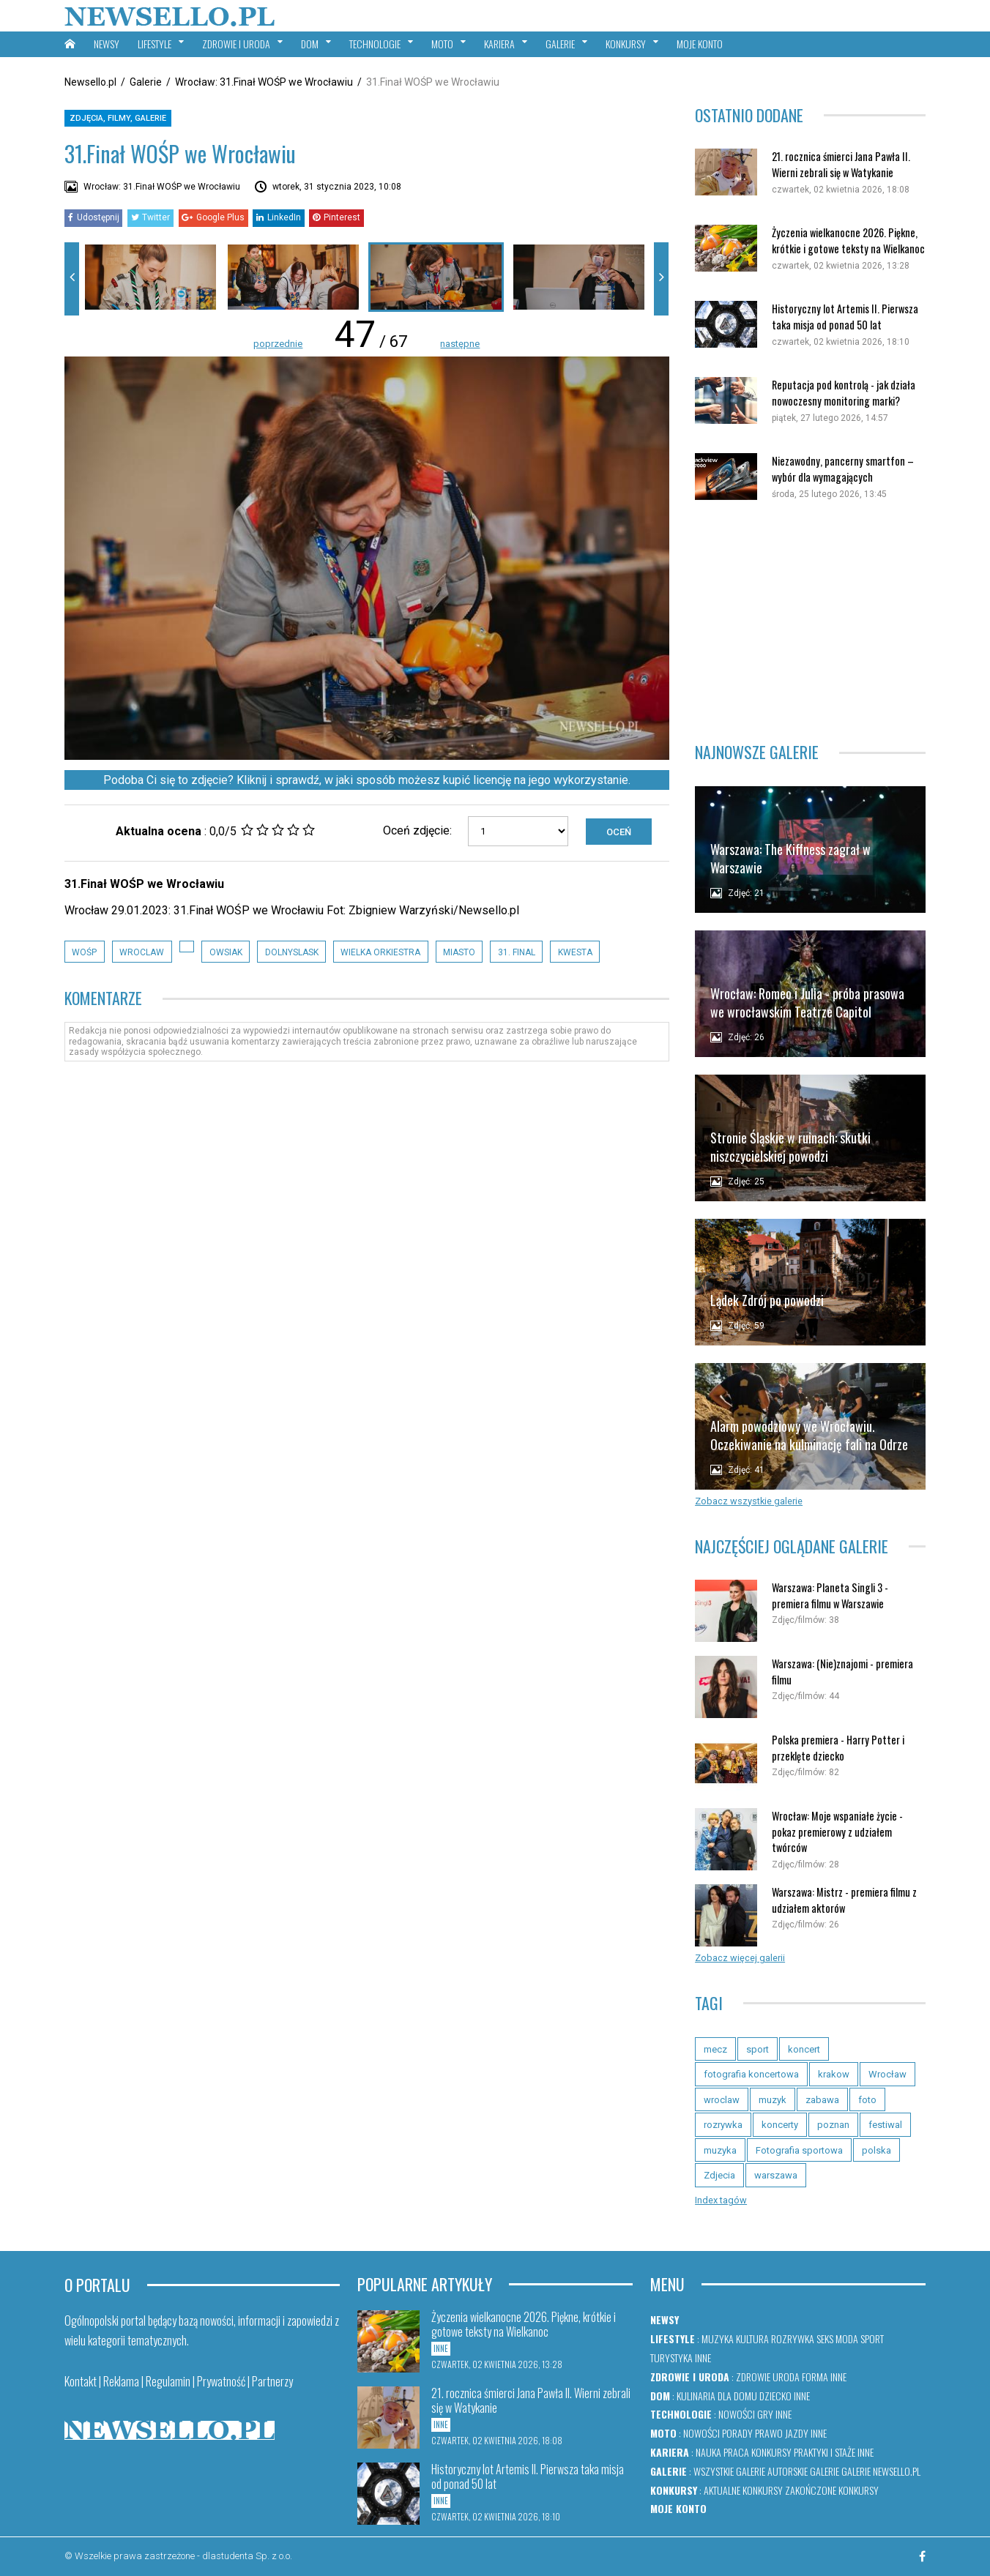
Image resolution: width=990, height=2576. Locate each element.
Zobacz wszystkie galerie (749, 1501)
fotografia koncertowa (751, 2074)
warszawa (775, 2175)
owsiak (225, 952)
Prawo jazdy (781, 2433)
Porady (737, 2433)
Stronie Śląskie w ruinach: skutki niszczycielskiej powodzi (790, 1146)
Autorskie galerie (803, 2471)
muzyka (720, 2150)
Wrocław (887, 2074)
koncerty (780, 2124)
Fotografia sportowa (799, 2150)
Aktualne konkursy (743, 2490)
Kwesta (575, 952)
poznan (833, 2124)
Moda (846, 2338)
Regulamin (168, 2381)
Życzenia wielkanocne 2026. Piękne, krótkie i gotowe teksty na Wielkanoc (848, 240)
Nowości (736, 2414)
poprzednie (277, 343)
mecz (715, 2049)
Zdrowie (753, 2376)
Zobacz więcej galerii (740, 1957)
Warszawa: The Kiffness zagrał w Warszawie (790, 858)
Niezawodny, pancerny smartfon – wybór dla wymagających (843, 469)
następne (460, 343)
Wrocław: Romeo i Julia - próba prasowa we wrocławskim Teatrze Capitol (807, 1002)
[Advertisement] (810, 621)
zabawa (822, 2099)
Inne (703, 2357)
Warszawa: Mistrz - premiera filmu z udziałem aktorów (844, 1900)
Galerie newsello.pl (880, 2471)
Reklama (121, 2381)
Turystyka (671, 2357)
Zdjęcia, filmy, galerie (118, 118)
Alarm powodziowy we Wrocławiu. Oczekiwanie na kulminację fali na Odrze (809, 1435)
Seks (824, 2338)
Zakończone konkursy (832, 2490)
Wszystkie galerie (729, 2471)
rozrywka (723, 2124)
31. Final (516, 952)
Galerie (146, 82)
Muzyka (717, 2338)
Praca (736, 2452)
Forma (815, 2376)
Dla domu (737, 2395)
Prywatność (221, 2381)
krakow (833, 2074)
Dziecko (775, 2395)
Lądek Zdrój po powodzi (767, 1300)
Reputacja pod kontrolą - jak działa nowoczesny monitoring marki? (843, 392)
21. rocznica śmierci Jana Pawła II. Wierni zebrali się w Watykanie (841, 164)
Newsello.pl (90, 82)
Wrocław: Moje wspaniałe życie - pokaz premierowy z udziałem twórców (837, 1831)
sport (757, 2049)
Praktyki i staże (824, 2452)
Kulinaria (696, 2395)
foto (867, 2099)
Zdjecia (719, 2175)
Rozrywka (792, 2338)
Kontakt (80, 2381)
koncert (804, 2049)
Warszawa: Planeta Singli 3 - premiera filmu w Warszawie (830, 1595)
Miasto (459, 952)
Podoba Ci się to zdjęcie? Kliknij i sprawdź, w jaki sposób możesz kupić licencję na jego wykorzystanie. (366, 780)
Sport (872, 2338)
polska (876, 2150)
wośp (84, 952)
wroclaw (141, 952)
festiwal (885, 2124)
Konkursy (771, 2452)
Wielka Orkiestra (380, 952)
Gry (765, 2414)
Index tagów (721, 2200)
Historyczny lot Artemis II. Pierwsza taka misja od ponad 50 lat (845, 316)
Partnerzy (272, 2381)
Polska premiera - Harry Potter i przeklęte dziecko (838, 1747)
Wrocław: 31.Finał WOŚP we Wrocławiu (264, 82)
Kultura (752, 2338)
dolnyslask (292, 952)
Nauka (708, 2452)
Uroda (786, 2376)
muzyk (772, 2099)
